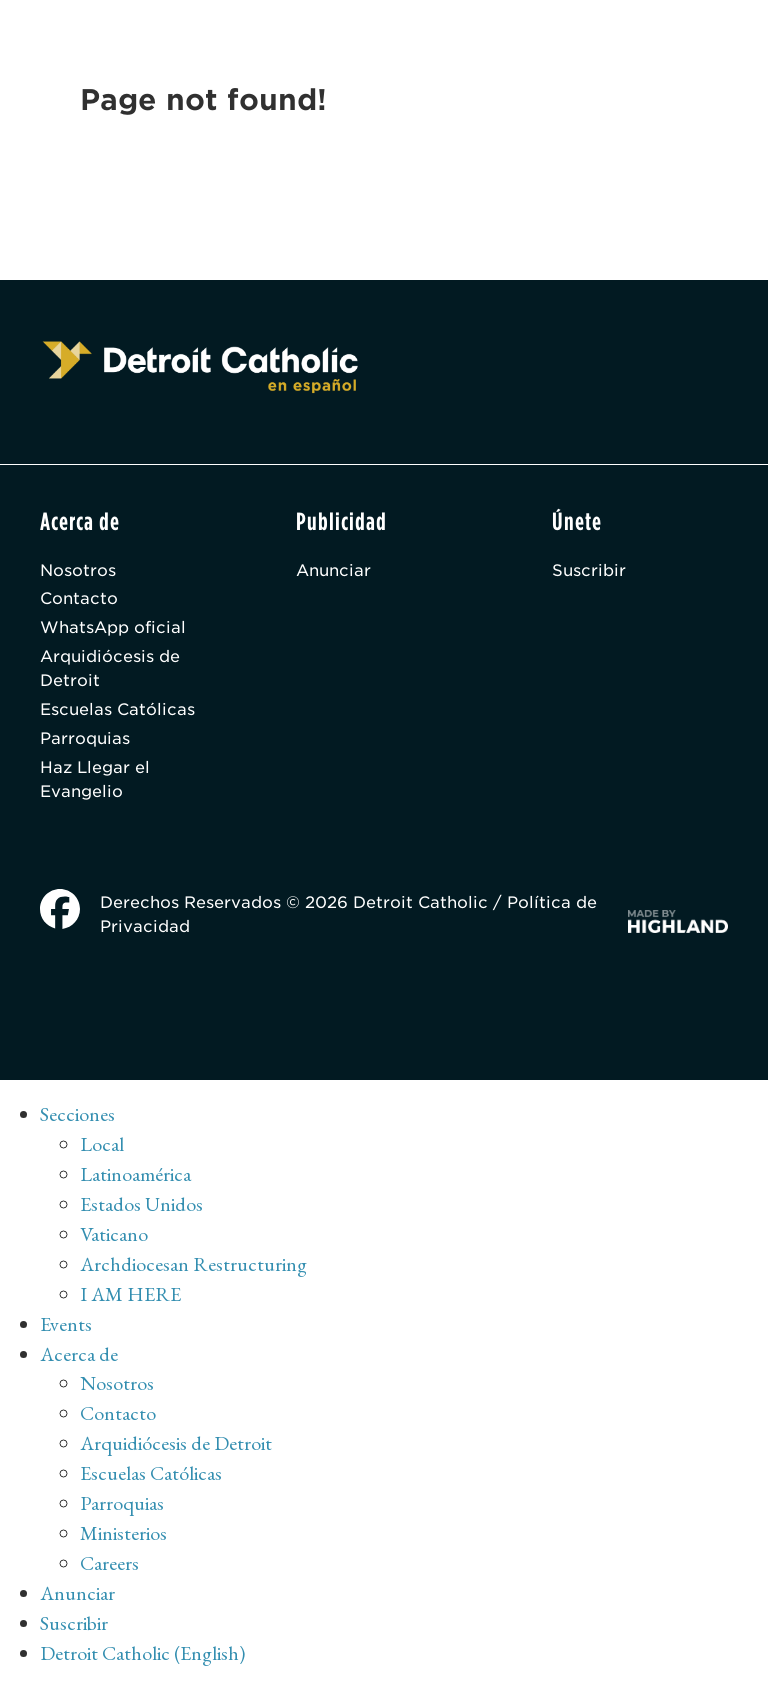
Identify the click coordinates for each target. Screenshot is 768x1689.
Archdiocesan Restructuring (193, 1264)
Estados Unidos (141, 1204)
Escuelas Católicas (117, 709)
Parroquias (85, 738)
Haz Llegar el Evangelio (95, 779)
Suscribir (589, 570)
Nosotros (78, 570)
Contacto (79, 598)
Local (102, 1144)
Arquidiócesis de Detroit (110, 668)
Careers (109, 1563)
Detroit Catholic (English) (142, 1653)
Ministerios (123, 1533)
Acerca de (79, 1354)
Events (66, 1324)
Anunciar (333, 570)
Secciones (77, 1114)
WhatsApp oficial (113, 627)
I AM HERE (130, 1294)
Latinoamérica (135, 1174)
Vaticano (114, 1234)
